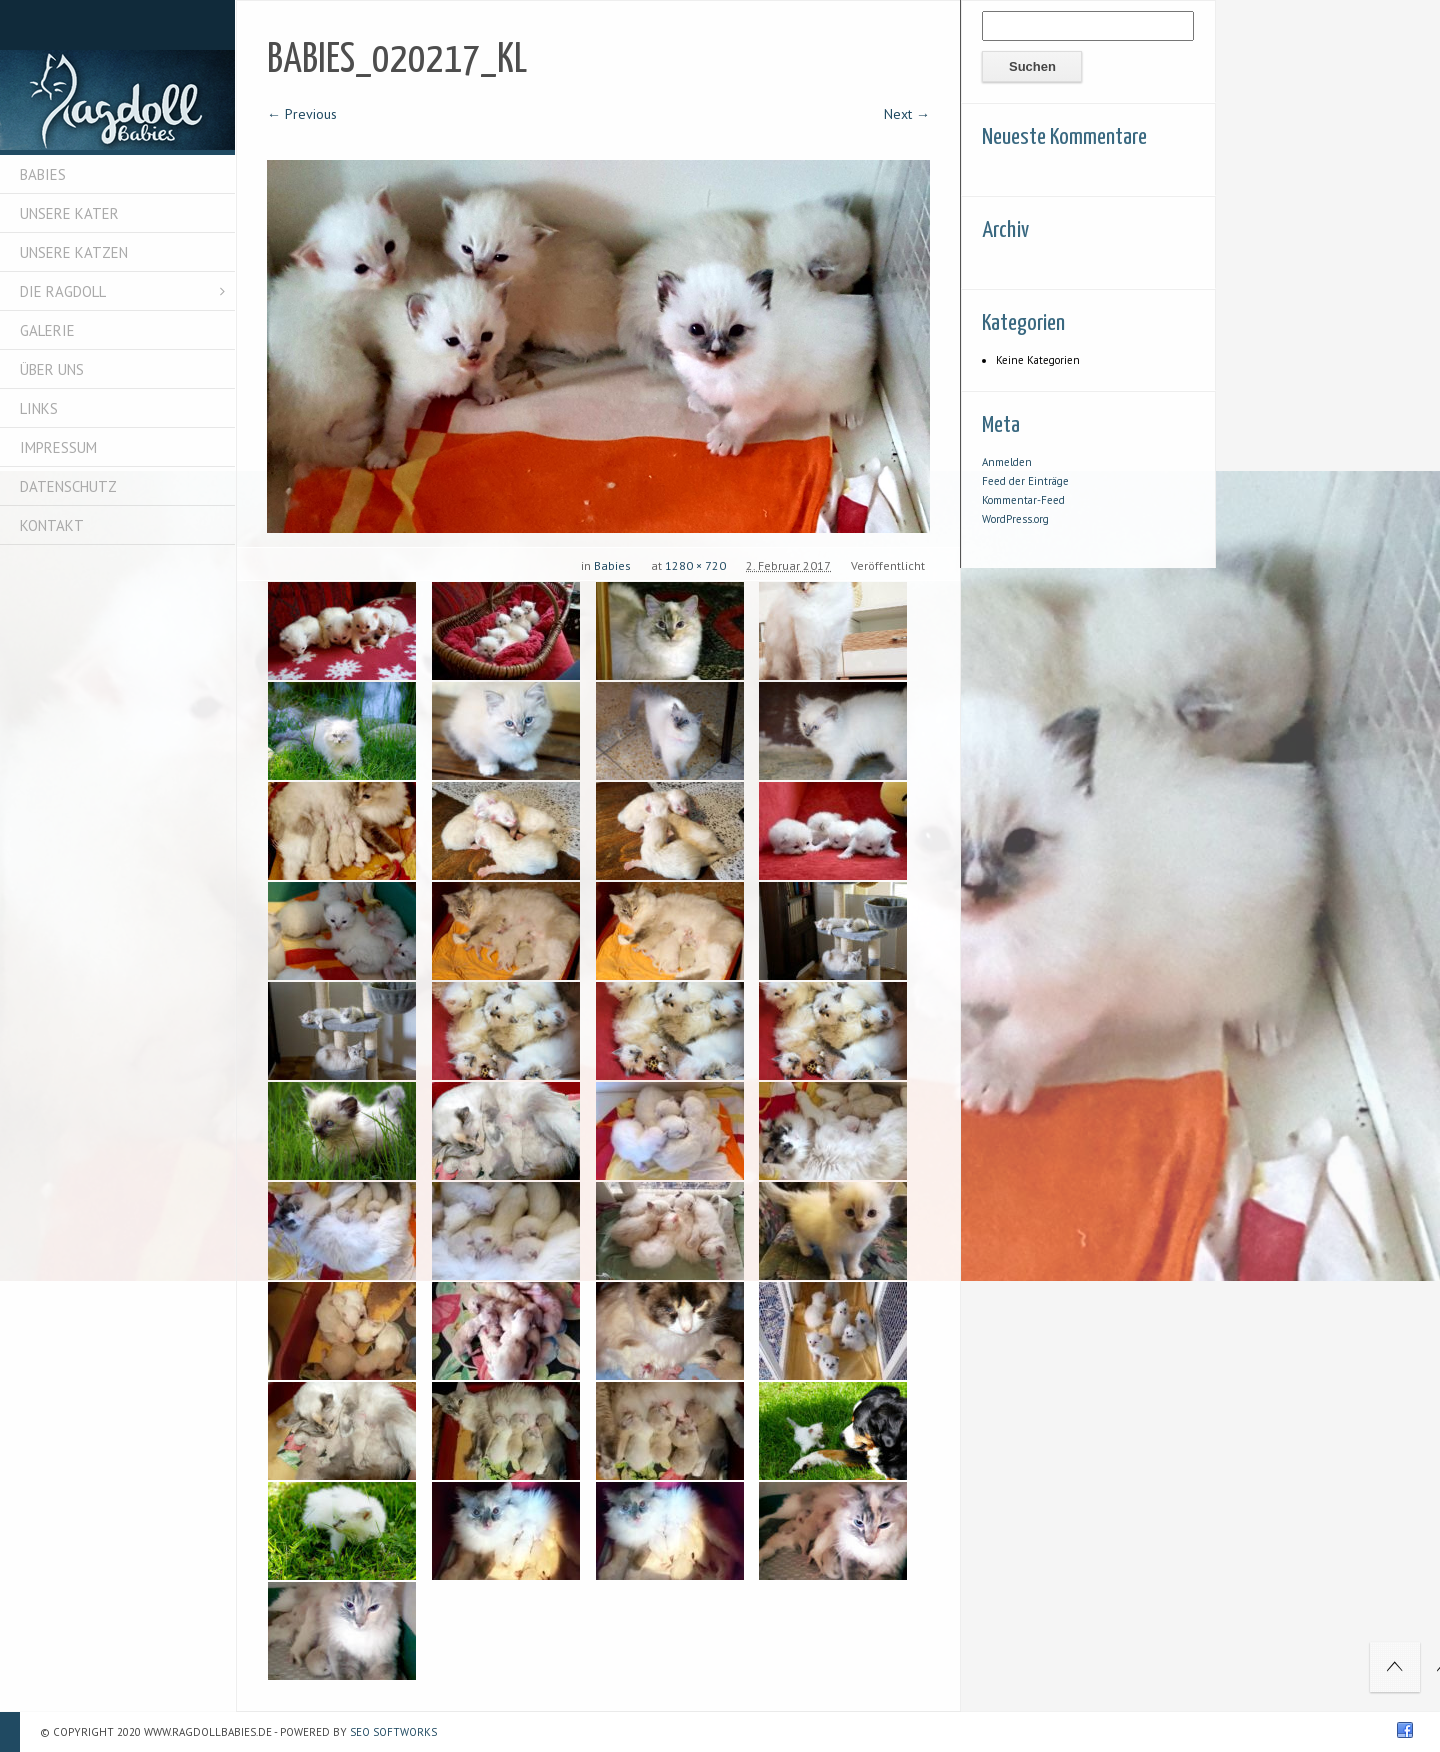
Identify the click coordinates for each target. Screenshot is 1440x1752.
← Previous (302, 114)
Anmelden (1007, 462)
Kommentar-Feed (1023, 500)
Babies (612, 565)
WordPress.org (1015, 519)
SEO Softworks (393, 1732)
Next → (907, 114)
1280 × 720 (695, 565)
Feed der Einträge (1025, 481)
